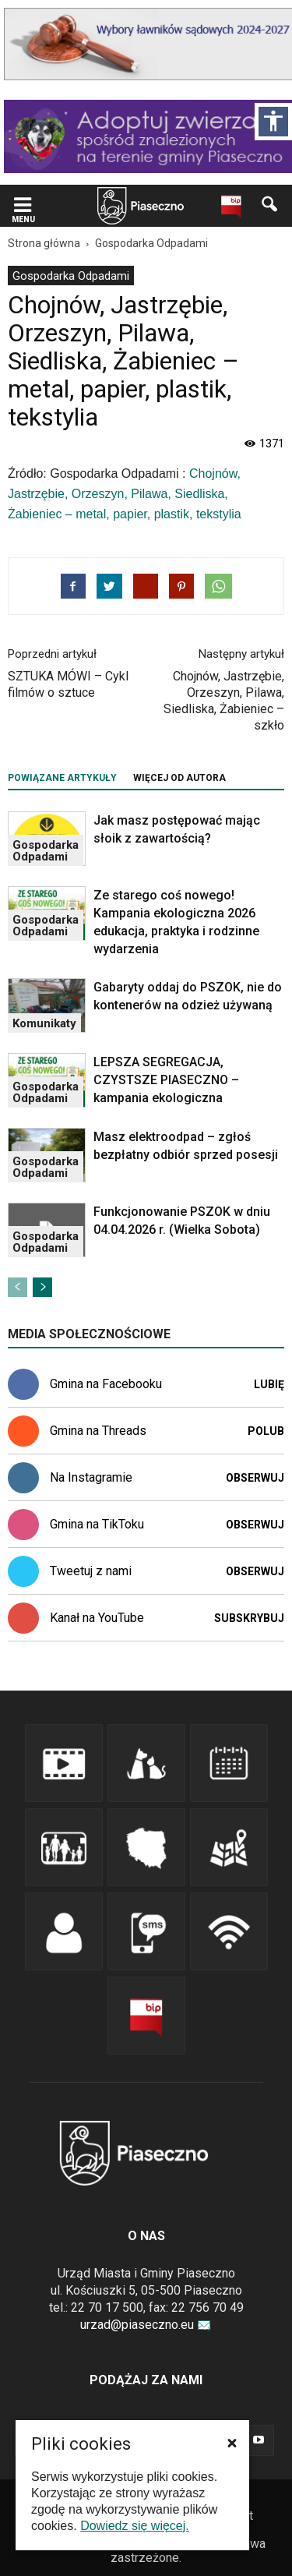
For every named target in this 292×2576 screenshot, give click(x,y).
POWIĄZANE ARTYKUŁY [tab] (62, 777)
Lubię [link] (269, 1384)
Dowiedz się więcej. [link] (134, 2525)
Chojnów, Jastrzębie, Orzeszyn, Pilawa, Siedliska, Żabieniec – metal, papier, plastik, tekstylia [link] (124, 494)
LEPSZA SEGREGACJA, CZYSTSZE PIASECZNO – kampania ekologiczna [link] (166, 1080)
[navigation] (122, 206)
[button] (232, 2442)
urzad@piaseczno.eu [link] (145, 2324)
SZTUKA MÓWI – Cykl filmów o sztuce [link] (68, 684)
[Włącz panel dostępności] (273, 121)
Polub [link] (266, 1431)
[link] (23, 206)
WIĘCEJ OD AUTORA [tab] (179, 777)
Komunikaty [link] (44, 1023)
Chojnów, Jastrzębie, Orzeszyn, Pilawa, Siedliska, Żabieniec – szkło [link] (224, 701)
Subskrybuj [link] (249, 1618)
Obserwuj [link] (255, 1478)
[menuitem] (71, 275)
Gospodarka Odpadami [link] (70, 276)
